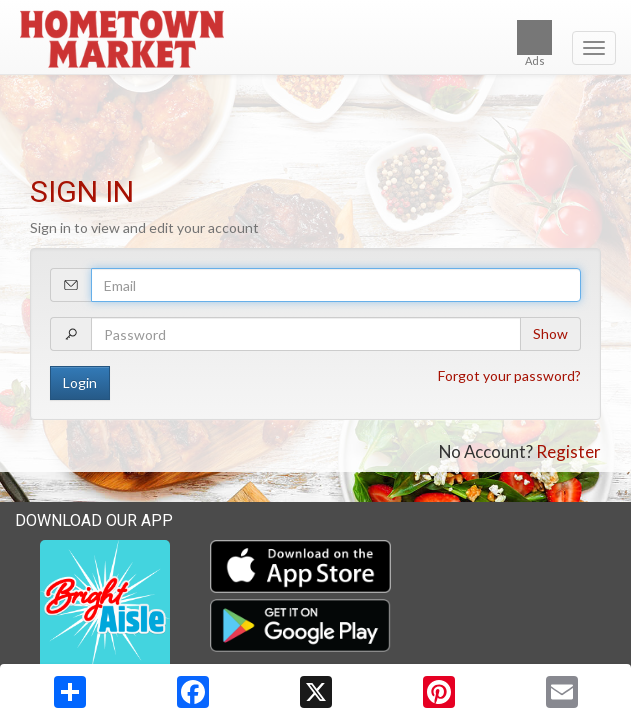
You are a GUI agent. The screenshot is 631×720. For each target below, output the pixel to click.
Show (550, 333)
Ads (534, 43)
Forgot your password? (509, 375)
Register (568, 451)
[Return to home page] (315, 39)
